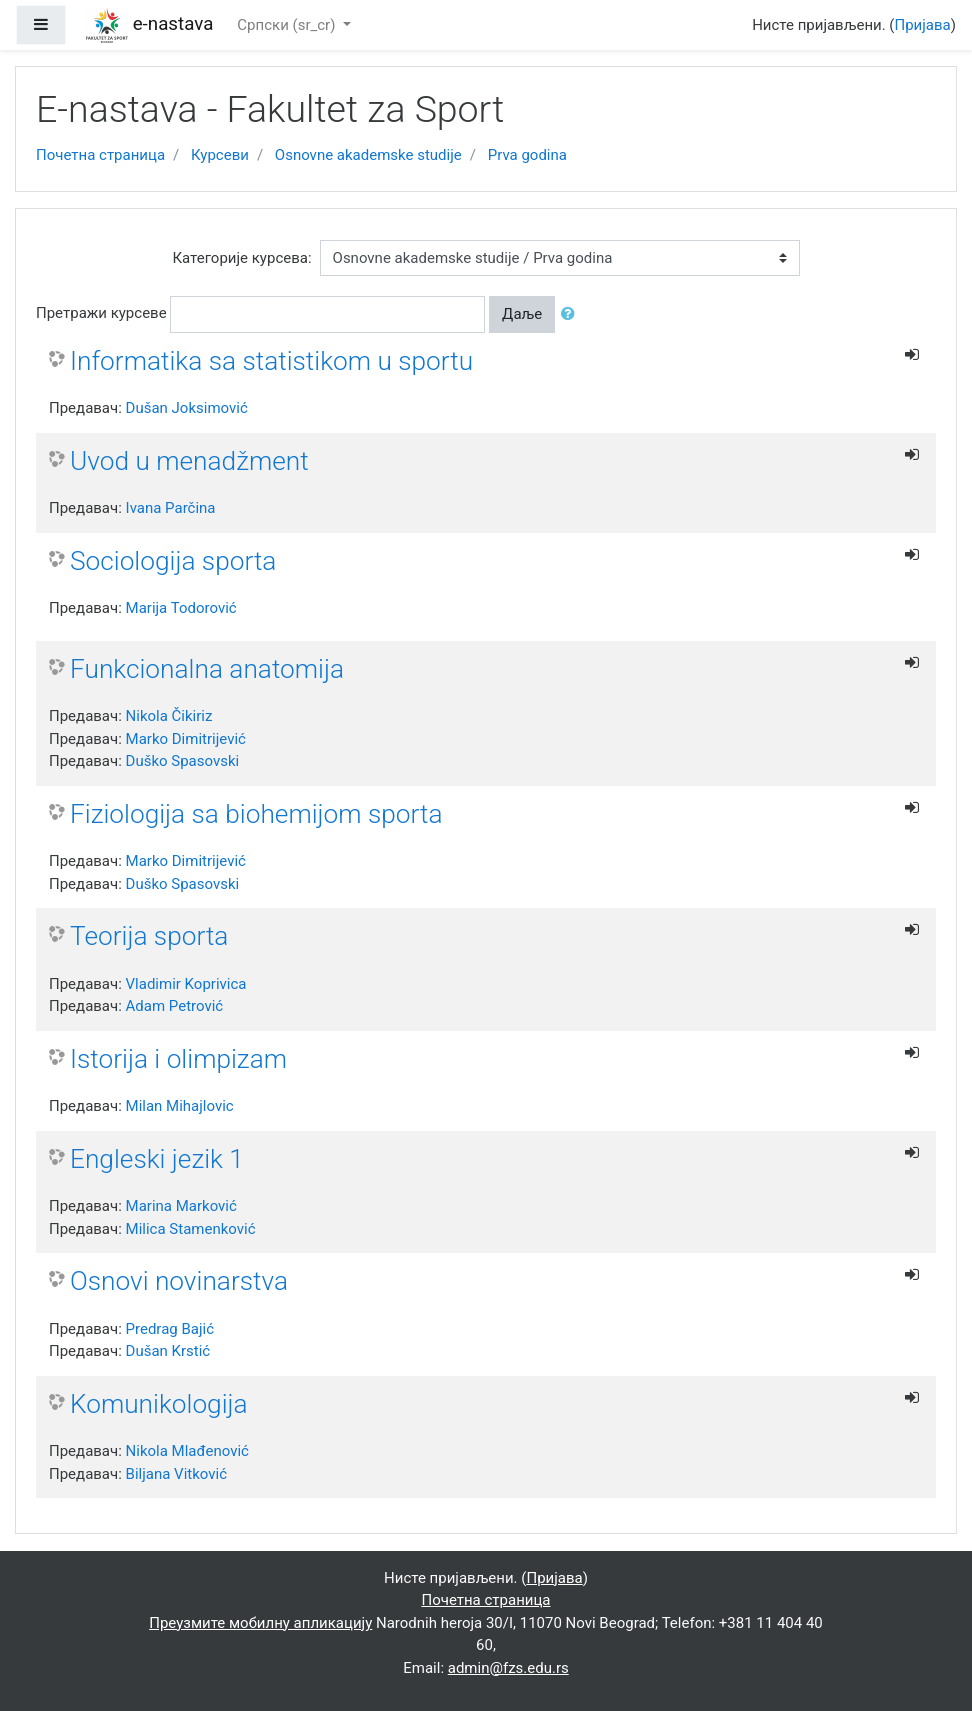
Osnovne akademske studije (368, 155)
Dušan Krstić (168, 1351)
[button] (572, 314)
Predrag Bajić (170, 1329)
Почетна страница (100, 155)
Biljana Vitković (176, 1474)
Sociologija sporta (173, 561)
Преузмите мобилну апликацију (260, 1623)
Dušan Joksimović (187, 408)
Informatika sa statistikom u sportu (271, 361)
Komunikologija (159, 1404)
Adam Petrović (175, 1006)
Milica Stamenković (191, 1229)
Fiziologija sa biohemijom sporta (256, 814)
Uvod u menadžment (189, 461)
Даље (522, 314)
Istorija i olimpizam (178, 1059)
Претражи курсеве (101, 313)
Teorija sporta (149, 936)
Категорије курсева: (241, 258)
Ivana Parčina (171, 508)
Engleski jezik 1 (157, 1159)
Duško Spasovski (183, 761)
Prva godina (527, 155)
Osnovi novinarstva (179, 1281)
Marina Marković (181, 1206)
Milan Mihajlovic (180, 1106)
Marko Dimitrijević (186, 739)
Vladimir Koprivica (186, 984)
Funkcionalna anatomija (207, 669)
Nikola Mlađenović (187, 1451)
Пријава (923, 25)
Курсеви (220, 155)
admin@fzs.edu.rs (508, 1668)
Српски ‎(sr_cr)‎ (288, 25)
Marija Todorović (181, 608)
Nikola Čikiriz (169, 716)
